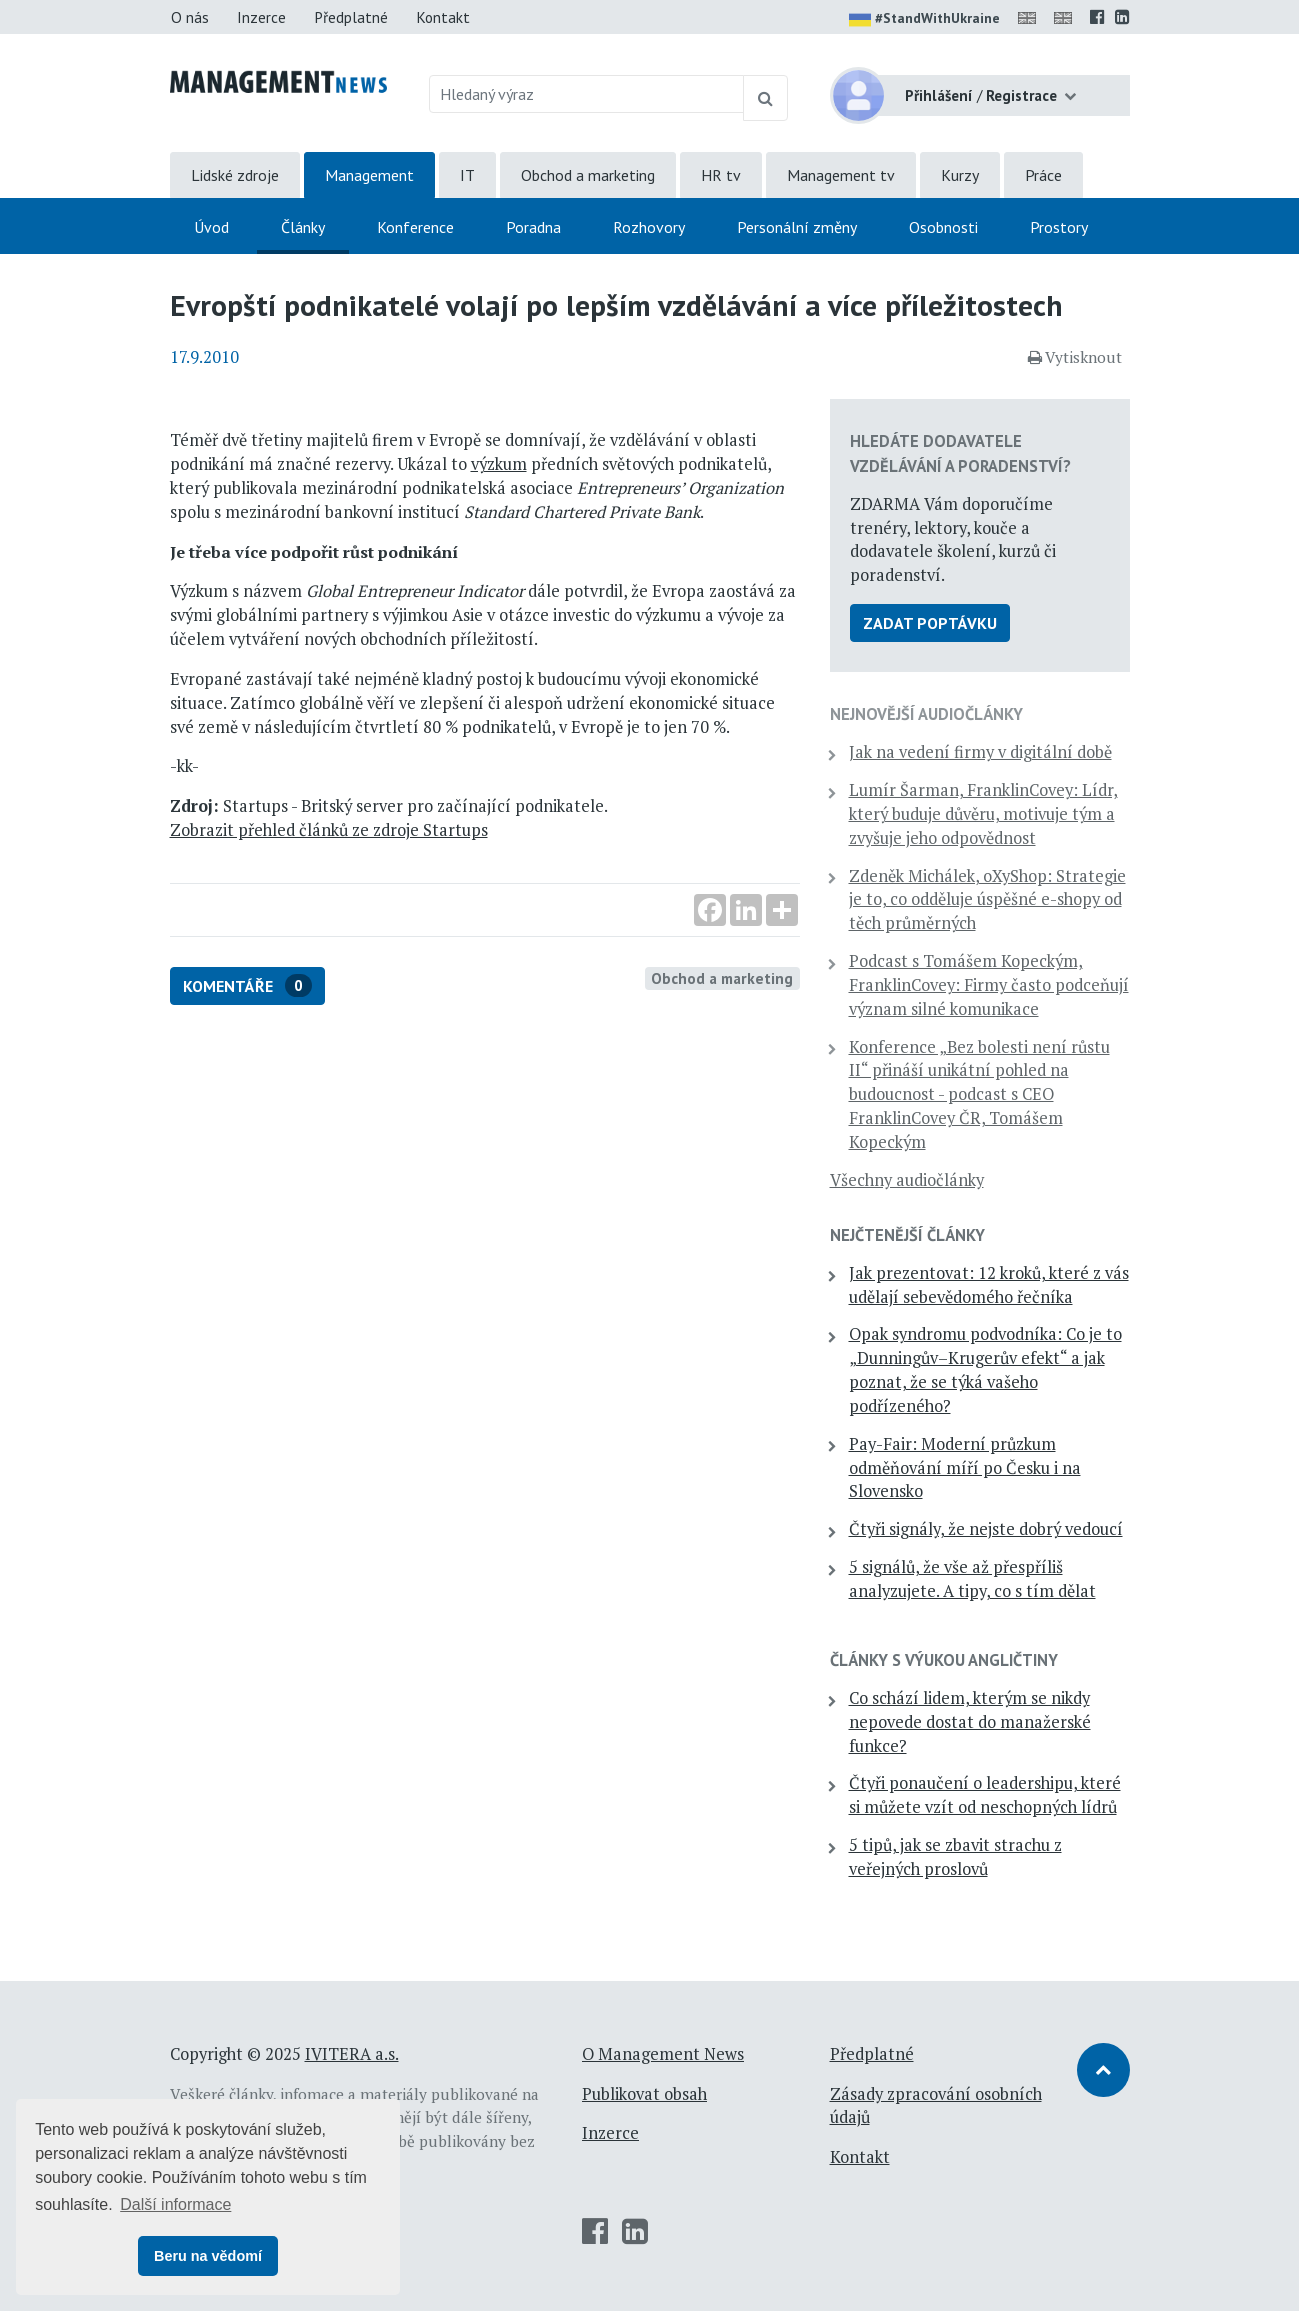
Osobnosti (943, 227)
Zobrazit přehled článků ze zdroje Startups (329, 830)
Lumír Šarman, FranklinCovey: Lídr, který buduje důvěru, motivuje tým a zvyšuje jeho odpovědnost (983, 814)
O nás (190, 17)
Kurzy (960, 175)
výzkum (499, 464)
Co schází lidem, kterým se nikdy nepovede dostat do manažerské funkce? (970, 1722)
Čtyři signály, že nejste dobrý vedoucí (986, 1529)
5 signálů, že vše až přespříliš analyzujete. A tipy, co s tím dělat (972, 1579)
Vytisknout (1075, 357)
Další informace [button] (175, 2204)
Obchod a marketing (588, 175)
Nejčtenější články (907, 1235)
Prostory (1059, 227)
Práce (1043, 175)
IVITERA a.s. (352, 2054)
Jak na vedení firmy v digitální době (980, 752)
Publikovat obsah (644, 2094)
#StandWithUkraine (924, 20)
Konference (415, 227)
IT (467, 175)
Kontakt (443, 17)
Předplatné (351, 17)
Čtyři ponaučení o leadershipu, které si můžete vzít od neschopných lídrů (985, 1795)
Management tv (841, 175)
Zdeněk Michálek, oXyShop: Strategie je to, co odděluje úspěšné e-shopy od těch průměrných (987, 900)
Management (369, 175)
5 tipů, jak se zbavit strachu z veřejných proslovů (955, 1857)
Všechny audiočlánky (907, 1180)
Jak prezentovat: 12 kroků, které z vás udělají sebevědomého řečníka (989, 1285)
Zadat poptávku (930, 623)
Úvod (211, 227)
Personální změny (797, 227)
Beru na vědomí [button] (208, 2256)
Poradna (533, 227)
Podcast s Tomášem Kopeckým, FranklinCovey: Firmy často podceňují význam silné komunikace (989, 985)
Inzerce (261, 17)
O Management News (663, 2054)
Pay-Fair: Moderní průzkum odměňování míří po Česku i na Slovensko (965, 1468)
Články (303, 227)
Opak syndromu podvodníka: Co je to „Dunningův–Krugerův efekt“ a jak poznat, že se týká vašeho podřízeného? (985, 1369)
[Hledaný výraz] (586, 94)
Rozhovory (649, 227)
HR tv (721, 175)
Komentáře (247, 985)
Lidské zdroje (235, 175)
